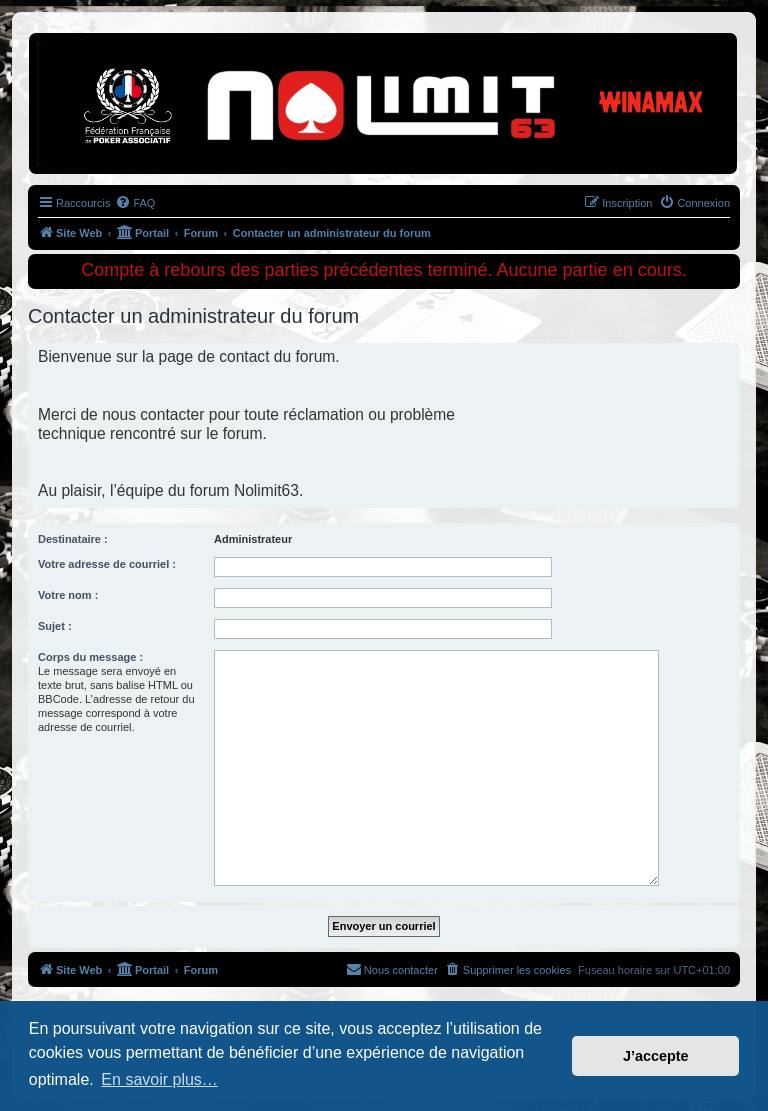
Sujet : (55, 626)
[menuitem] (135, 203)
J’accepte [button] (656, 1056)
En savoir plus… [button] (159, 1079)
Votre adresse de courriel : (107, 564)
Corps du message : (90, 657)
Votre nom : (68, 595)
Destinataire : (73, 539)
